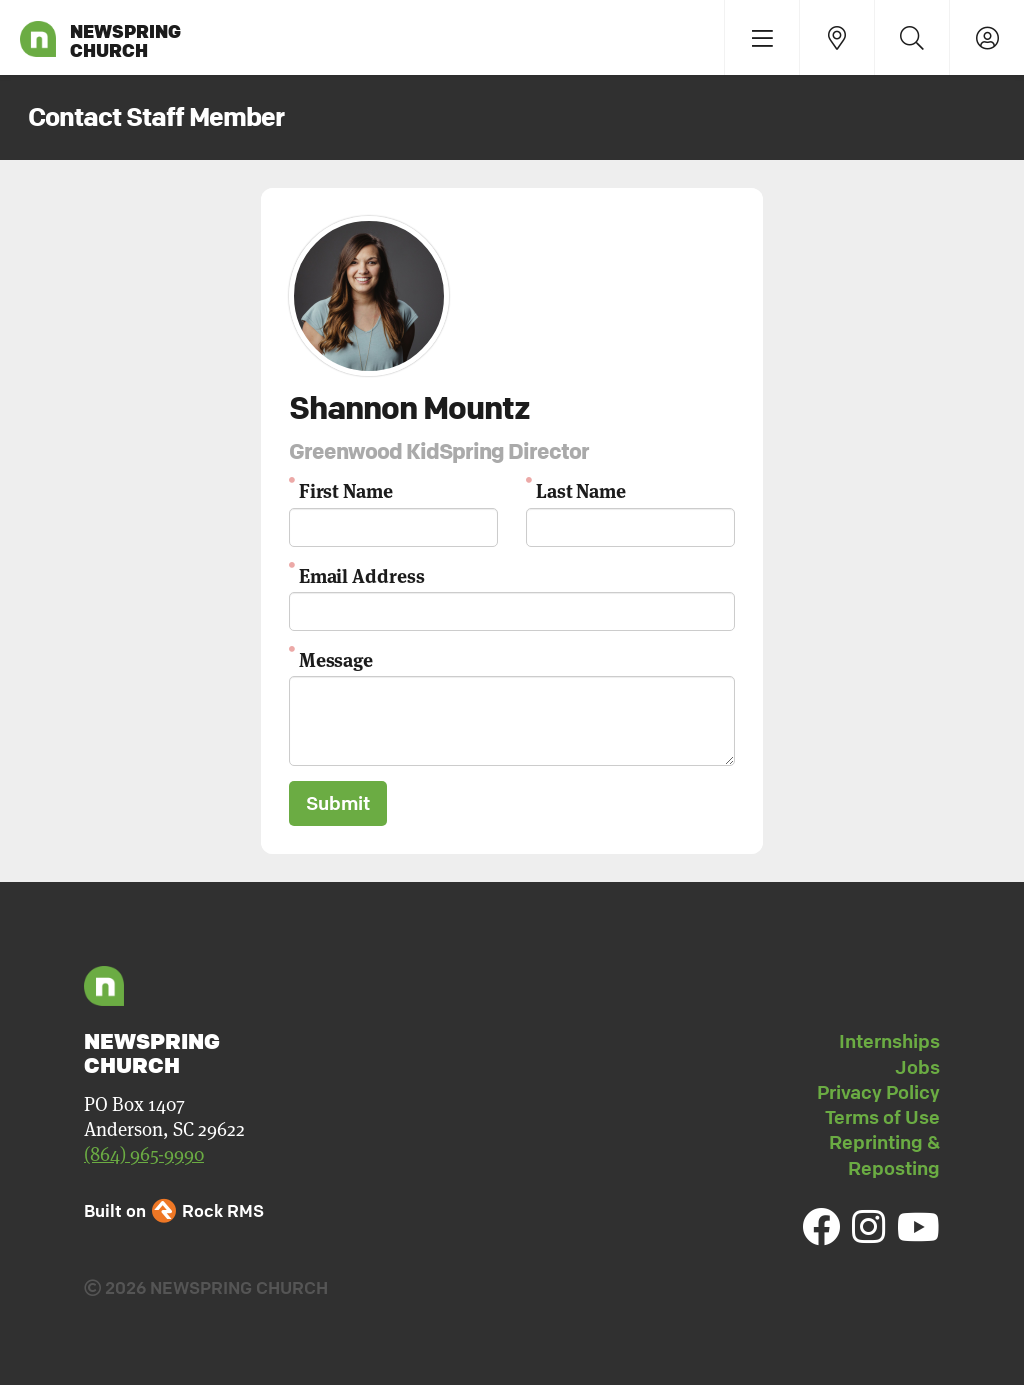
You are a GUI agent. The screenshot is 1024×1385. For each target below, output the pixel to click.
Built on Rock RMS (174, 1210)
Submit (338, 803)
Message (336, 658)
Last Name (581, 489)
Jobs (917, 1067)
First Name (346, 489)
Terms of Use (882, 1117)
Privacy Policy (878, 1092)
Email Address (362, 574)
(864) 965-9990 (144, 1154)
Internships (889, 1041)
